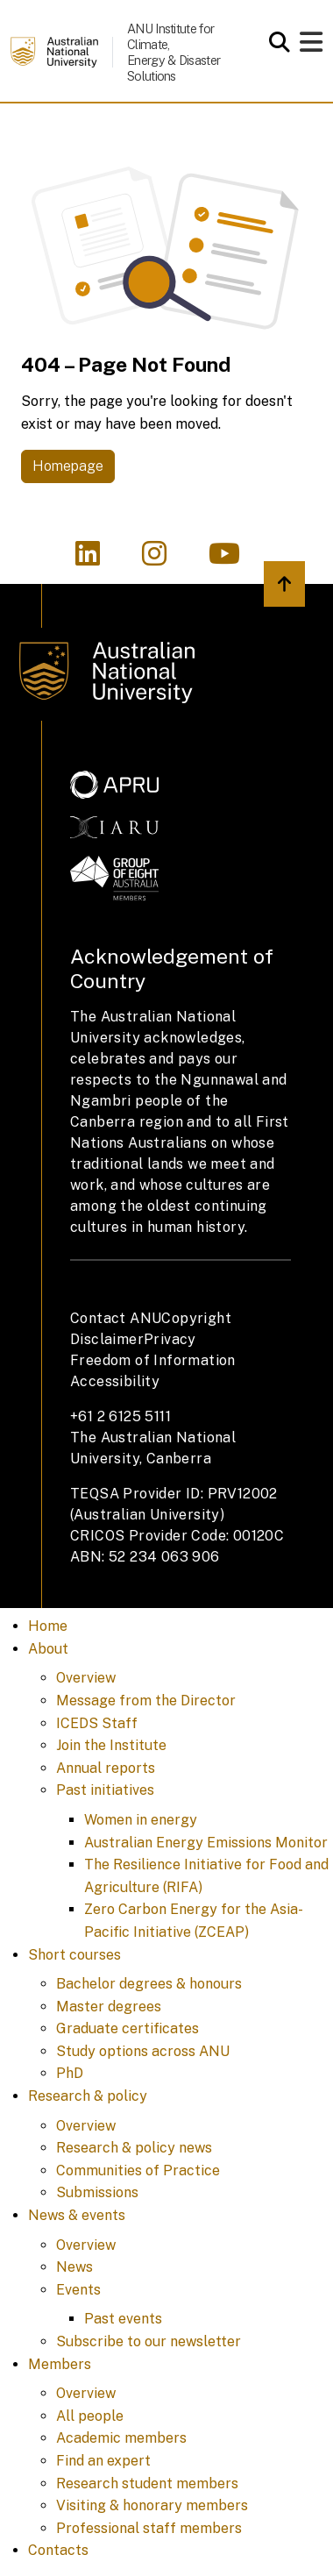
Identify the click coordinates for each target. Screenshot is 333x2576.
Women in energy (140, 1819)
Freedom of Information (153, 1360)
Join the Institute (111, 1745)
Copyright (196, 1318)
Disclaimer (107, 1339)
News (74, 2267)
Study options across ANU (143, 2051)
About (48, 1648)
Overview (86, 1677)
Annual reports (105, 1768)
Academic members (121, 2438)
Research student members (147, 2483)
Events (78, 2289)
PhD (69, 2073)
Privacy (170, 1339)
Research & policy (87, 2096)
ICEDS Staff (97, 1723)
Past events (123, 2318)
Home (47, 1626)
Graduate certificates (127, 2028)
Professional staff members (149, 2528)
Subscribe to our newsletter (148, 2341)
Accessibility (114, 1381)
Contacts (58, 2550)
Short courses (74, 1954)
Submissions (97, 2192)
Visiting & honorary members (152, 2505)
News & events (76, 2215)
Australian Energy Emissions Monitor (206, 1842)
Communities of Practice (138, 2170)
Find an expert (103, 2460)
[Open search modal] (275, 42)
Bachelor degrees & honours (149, 1983)
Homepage (67, 466)
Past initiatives (105, 1790)
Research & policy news (134, 2147)
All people (90, 2416)
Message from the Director (146, 1700)
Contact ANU (115, 1318)
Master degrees (108, 2006)
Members (59, 2364)
